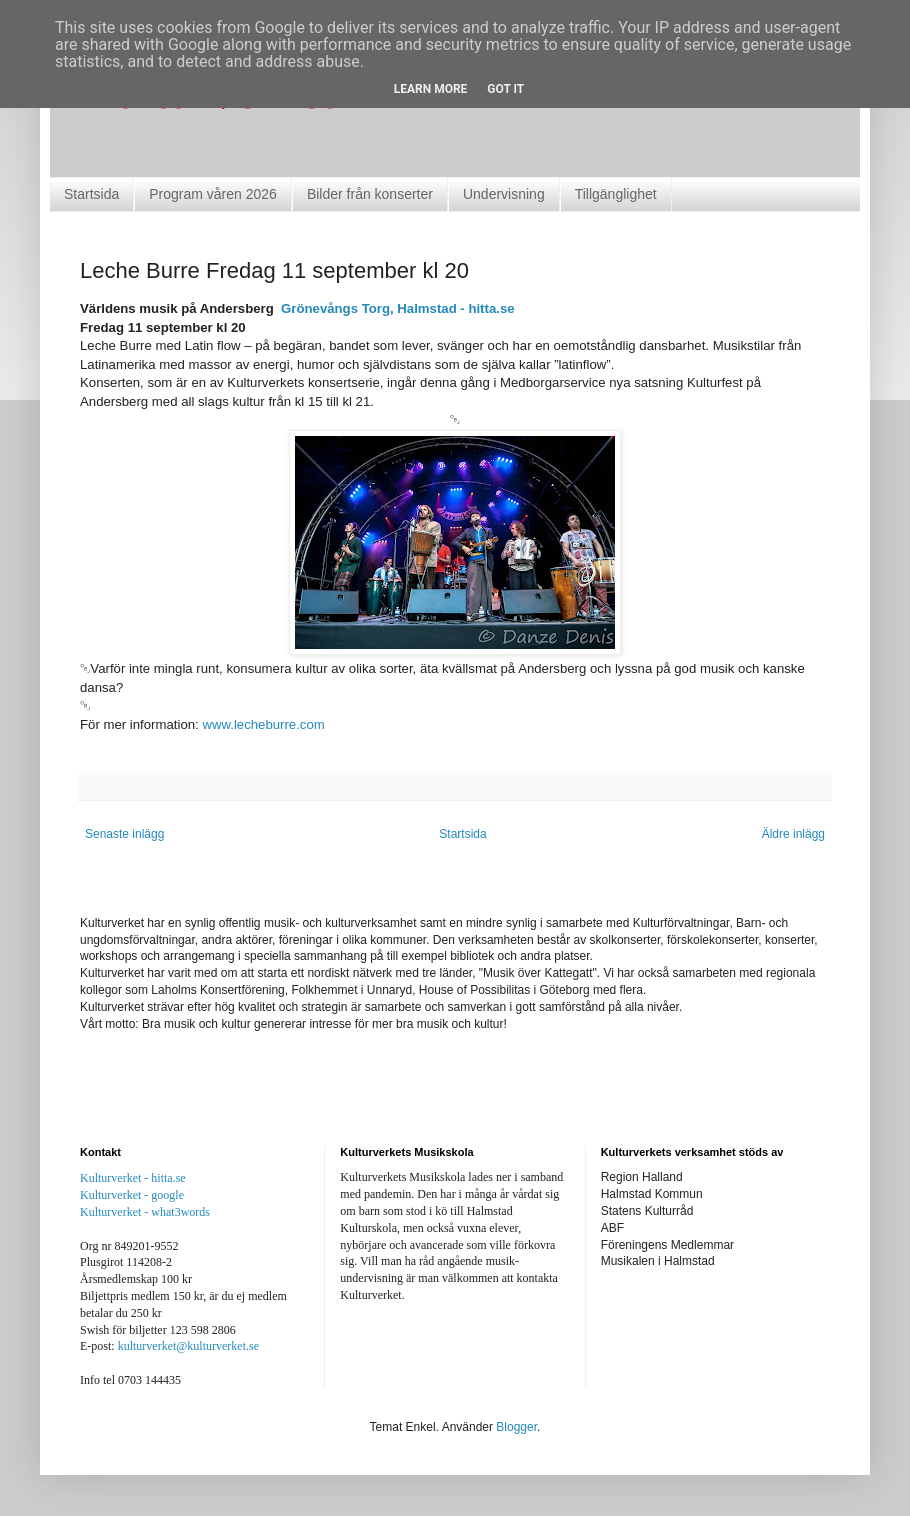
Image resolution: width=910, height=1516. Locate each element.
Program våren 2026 (213, 194)
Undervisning (504, 194)
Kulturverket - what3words (145, 1212)
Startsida (91, 194)
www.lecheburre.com (263, 724)
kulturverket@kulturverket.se (188, 1346)
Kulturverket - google (132, 1195)
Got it (505, 89)
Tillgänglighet (616, 194)
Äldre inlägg (793, 834)
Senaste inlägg (124, 834)
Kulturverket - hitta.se (133, 1178)
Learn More (431, 89)
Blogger (516, 1427)
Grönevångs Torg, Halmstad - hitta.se (399, 308)
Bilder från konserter (370, 194)
